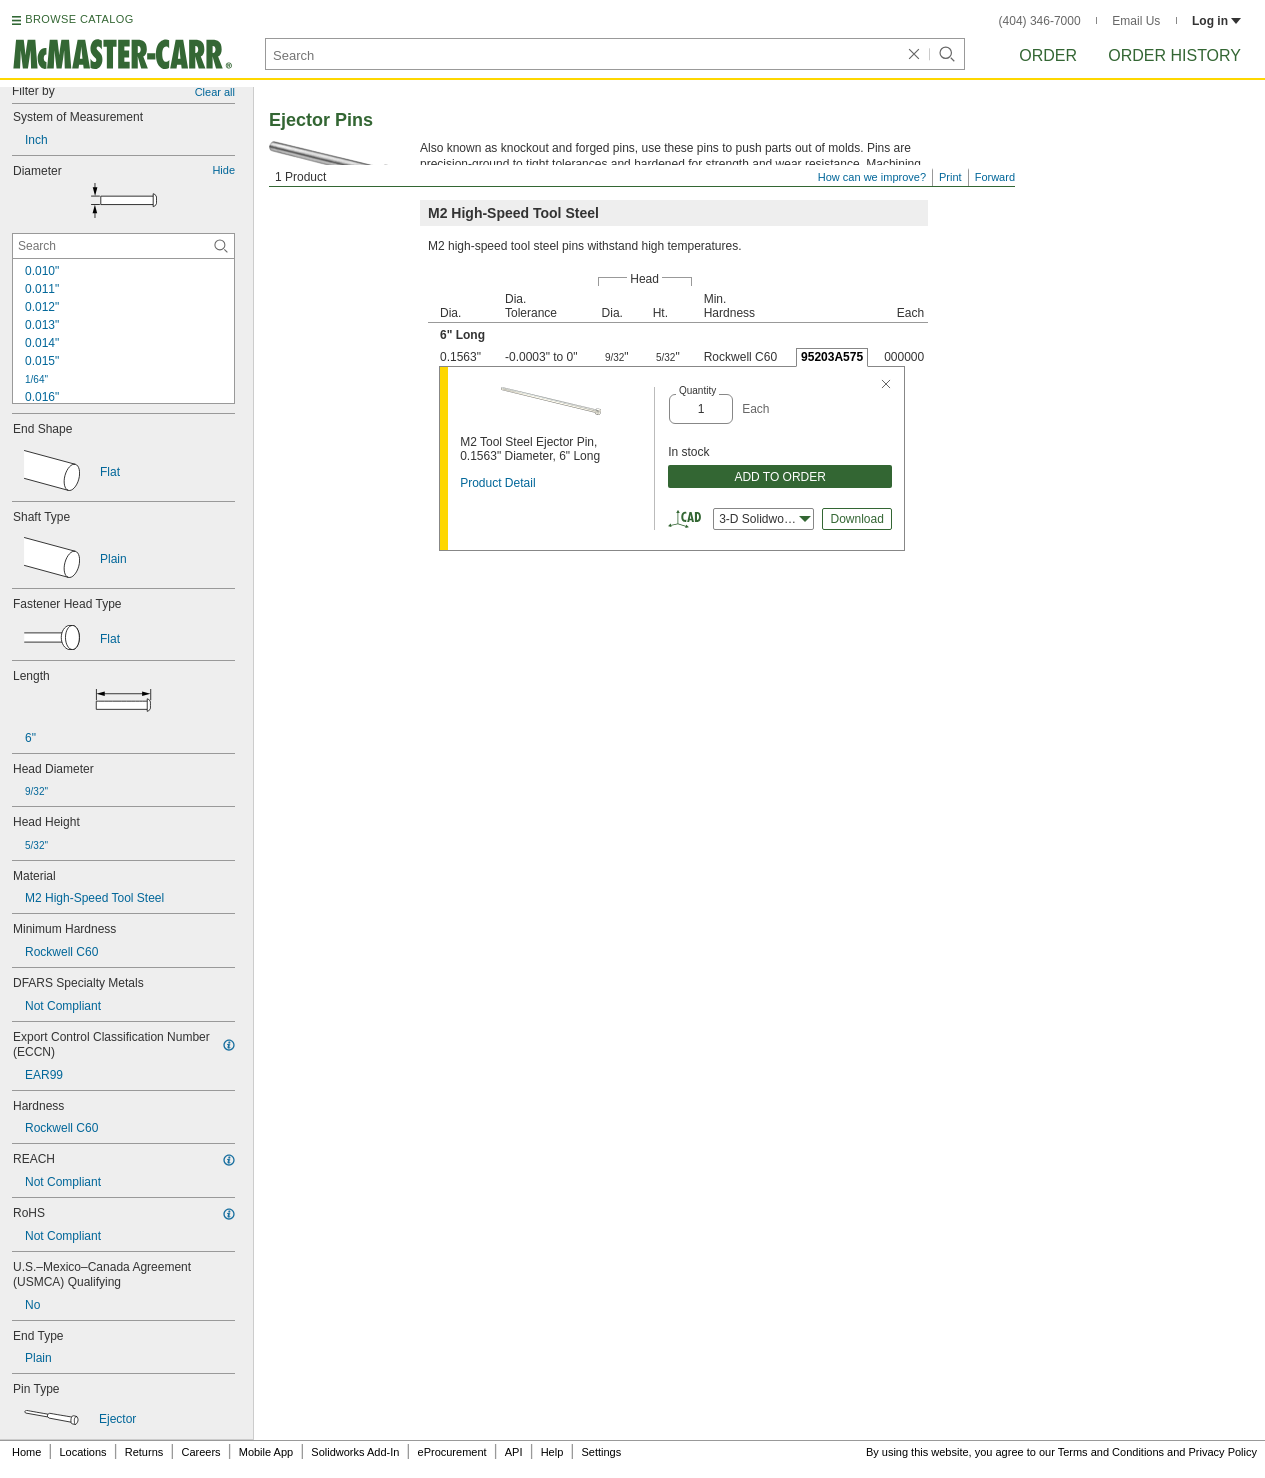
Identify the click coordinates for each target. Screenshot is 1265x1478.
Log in (1216, 21)
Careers (200, 1452)
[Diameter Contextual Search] (123, 246)
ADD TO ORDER (780, 477)
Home (26, 1452)
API (514, 1452)
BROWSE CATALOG (79, 19)
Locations (83, 1452)
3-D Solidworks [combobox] (765, 519)
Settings (601, 1452)
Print (950, 177)
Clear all (215, 92)
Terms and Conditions (1111, 1452)
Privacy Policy (1223, 1452)
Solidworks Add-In (355, 1452)
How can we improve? (872, 177)
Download (856, 519)
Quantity (697, 390)
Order (1048, 55)
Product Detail (497, 483)
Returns (144, 1452)
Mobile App (266, 1452)
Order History (1174, 55)
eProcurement (452, 1452)
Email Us (1136, 21)
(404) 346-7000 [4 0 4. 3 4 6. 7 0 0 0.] (1040, 21)
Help (552, 1452)
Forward (995, 177)
